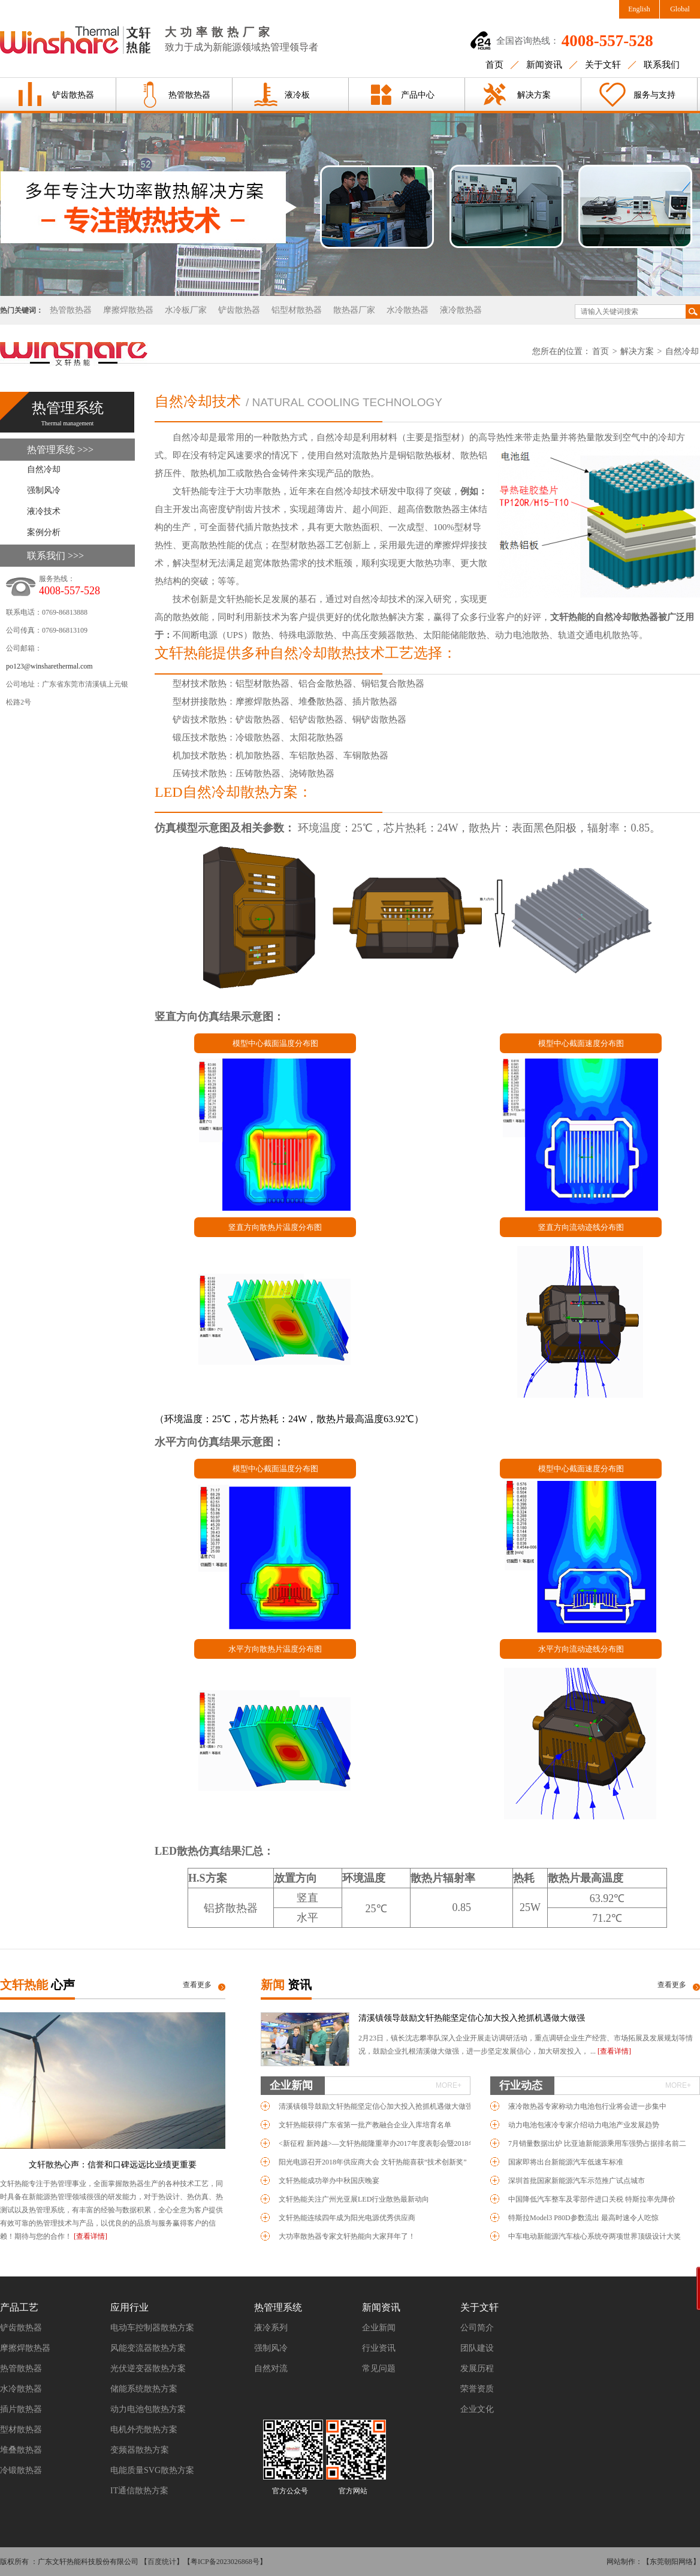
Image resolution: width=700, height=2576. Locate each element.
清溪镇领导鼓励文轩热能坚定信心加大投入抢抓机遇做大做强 (471, 2017)
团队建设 (477, 2348)
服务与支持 (654, 94)
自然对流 (271, 2368)
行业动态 (595, 2085)
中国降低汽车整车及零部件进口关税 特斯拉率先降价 (591, 2199)
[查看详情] (90, 2236)
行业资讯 (379, 2348)
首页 (494, 64)
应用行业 (129, 2307)
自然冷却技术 (198, 401)
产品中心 (418, 94)
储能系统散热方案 (143, 2388)
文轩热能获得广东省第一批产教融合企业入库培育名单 (365, 2125)
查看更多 (197, 1985)
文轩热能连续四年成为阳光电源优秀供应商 (347, 2218)
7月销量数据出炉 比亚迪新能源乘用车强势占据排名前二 (597, 2143)
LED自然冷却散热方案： (233, 792)
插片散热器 (21, 2409)
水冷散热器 (408, 310)
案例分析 (44, 532)
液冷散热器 (461, 310)
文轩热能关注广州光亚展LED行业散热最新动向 (354, 2199)
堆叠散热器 (21, 2449)
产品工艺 (19, 2307)
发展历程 (477, 2368)
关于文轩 (603, 64)
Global (680, 9)
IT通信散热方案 (139, 2490)
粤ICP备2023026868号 (225, 2561)
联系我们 (662, 64)
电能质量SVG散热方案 (152, 2470)
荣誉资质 (477, 2388)
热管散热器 (189, 94)
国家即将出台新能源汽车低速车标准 (565, 2162)
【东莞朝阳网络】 (671, 2561)
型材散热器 (21, 2429)
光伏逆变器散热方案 (148, 2368)
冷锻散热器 (21, 2470)
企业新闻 (365, 2085)
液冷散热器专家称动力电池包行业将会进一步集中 (587, 2106)
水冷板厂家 (186, 310)
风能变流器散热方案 (148, 2348)
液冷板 (297, 94)
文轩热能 (37, 1984)
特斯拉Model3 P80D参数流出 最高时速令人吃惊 (583, 2218)
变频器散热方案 (139, 2449)
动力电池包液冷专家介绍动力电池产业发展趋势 (583, 2125)
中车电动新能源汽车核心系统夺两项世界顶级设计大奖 (594, 2236)
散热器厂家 (354, 310)
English (639, 9)
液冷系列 (271, 2327)
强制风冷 (44, 490)
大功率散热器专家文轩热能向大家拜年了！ (347, 2236)
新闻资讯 (544, 64)
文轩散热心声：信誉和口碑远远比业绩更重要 (113, 2164)
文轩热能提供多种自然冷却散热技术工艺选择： (306, 653)
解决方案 (534, 94)
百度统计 (161, 2561)
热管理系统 (278, 2307)
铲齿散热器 (73, 94)
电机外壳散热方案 (143, 2429)
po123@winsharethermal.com (49, 666)
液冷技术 (44, 511)
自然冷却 (682, 351)
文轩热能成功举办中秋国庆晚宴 (329, 2180)
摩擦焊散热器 (128, 310)
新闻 (286, 1984)
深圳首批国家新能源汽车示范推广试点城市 (576, 2180)
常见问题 (379, 2368)
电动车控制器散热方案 (152, 2327)
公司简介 (477, 2327)
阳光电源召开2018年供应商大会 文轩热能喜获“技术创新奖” (373, 2162)
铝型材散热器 (296, 310)
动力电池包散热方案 (148, 2409)
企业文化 (477, 2409)
